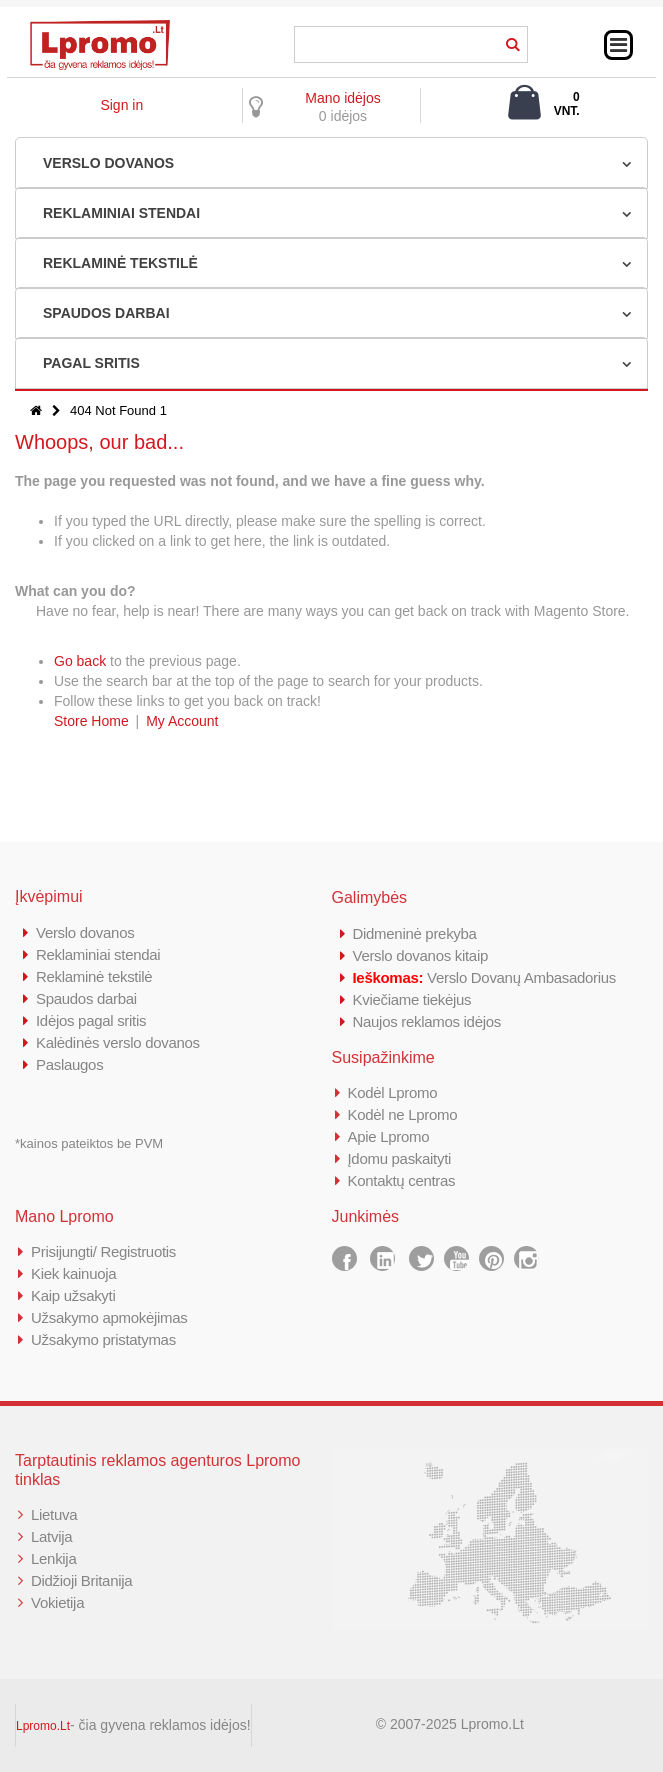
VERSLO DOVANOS (108, 163)
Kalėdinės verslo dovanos (118, 1042)
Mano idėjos (343, 98)
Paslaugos (69, 1064)
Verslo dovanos (85, 932)
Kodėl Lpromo (393, 1092)
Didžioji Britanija (81, 1580)
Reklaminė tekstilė (94, 976)
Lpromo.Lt (43, 1726)
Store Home (91, 721)
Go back (80, 661)
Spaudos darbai (86, 998)
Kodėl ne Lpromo (403, 1114)
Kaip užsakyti (73, 1295)
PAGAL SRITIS (91, 363)
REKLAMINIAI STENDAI (121, 213)
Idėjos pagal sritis (91, 1020)
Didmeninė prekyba (415, 933)
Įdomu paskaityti (400, 1158)
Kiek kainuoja (73, 1273)
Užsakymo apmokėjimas (109, 1317)
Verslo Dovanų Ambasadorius (485, 977)
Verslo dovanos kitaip (420, 955)
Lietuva (54, 1514)
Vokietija (57, 1602)
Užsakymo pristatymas (103, 1339)
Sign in (121, 105)
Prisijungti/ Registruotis (103, 1251)
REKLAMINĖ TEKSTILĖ (120, 263)
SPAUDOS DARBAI (106, 313)
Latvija (51, 1536)
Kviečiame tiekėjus (412, 999)
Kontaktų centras (402, 1180)
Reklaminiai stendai (98, 954)
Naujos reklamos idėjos (427, 1021)
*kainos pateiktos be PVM (89, 1143)
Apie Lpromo (389, 1136)
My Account (182, 721)
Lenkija (53, 1558)
